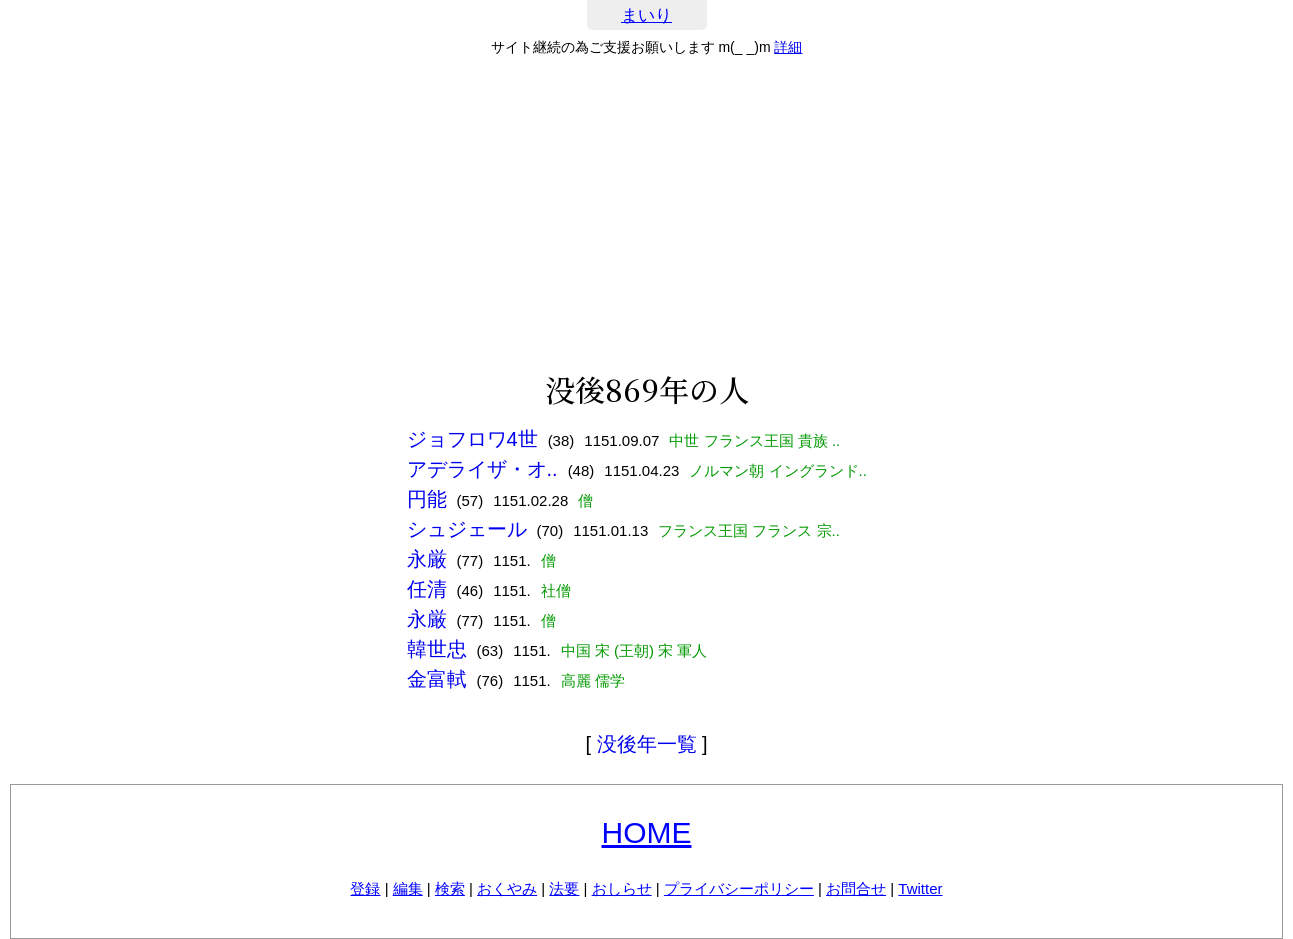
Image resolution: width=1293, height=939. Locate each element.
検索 (450, 888)
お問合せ (856, 888)
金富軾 (437, 679)
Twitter (920, 888)
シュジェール (467, 529)
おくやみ (507, 888)
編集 (408, 888)
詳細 (788, 47)
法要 (564, 888)
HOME (647, 832)
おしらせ (622, 888)
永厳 (427, 559)
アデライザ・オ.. (482, 469)
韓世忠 (437, 649)
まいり (646, 15)
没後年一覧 (647, 744)
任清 (427, 589)
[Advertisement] (647, 214)
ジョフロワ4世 (472, 439)
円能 (427, 499)
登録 (365, 888)
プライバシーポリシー (739, 888)
